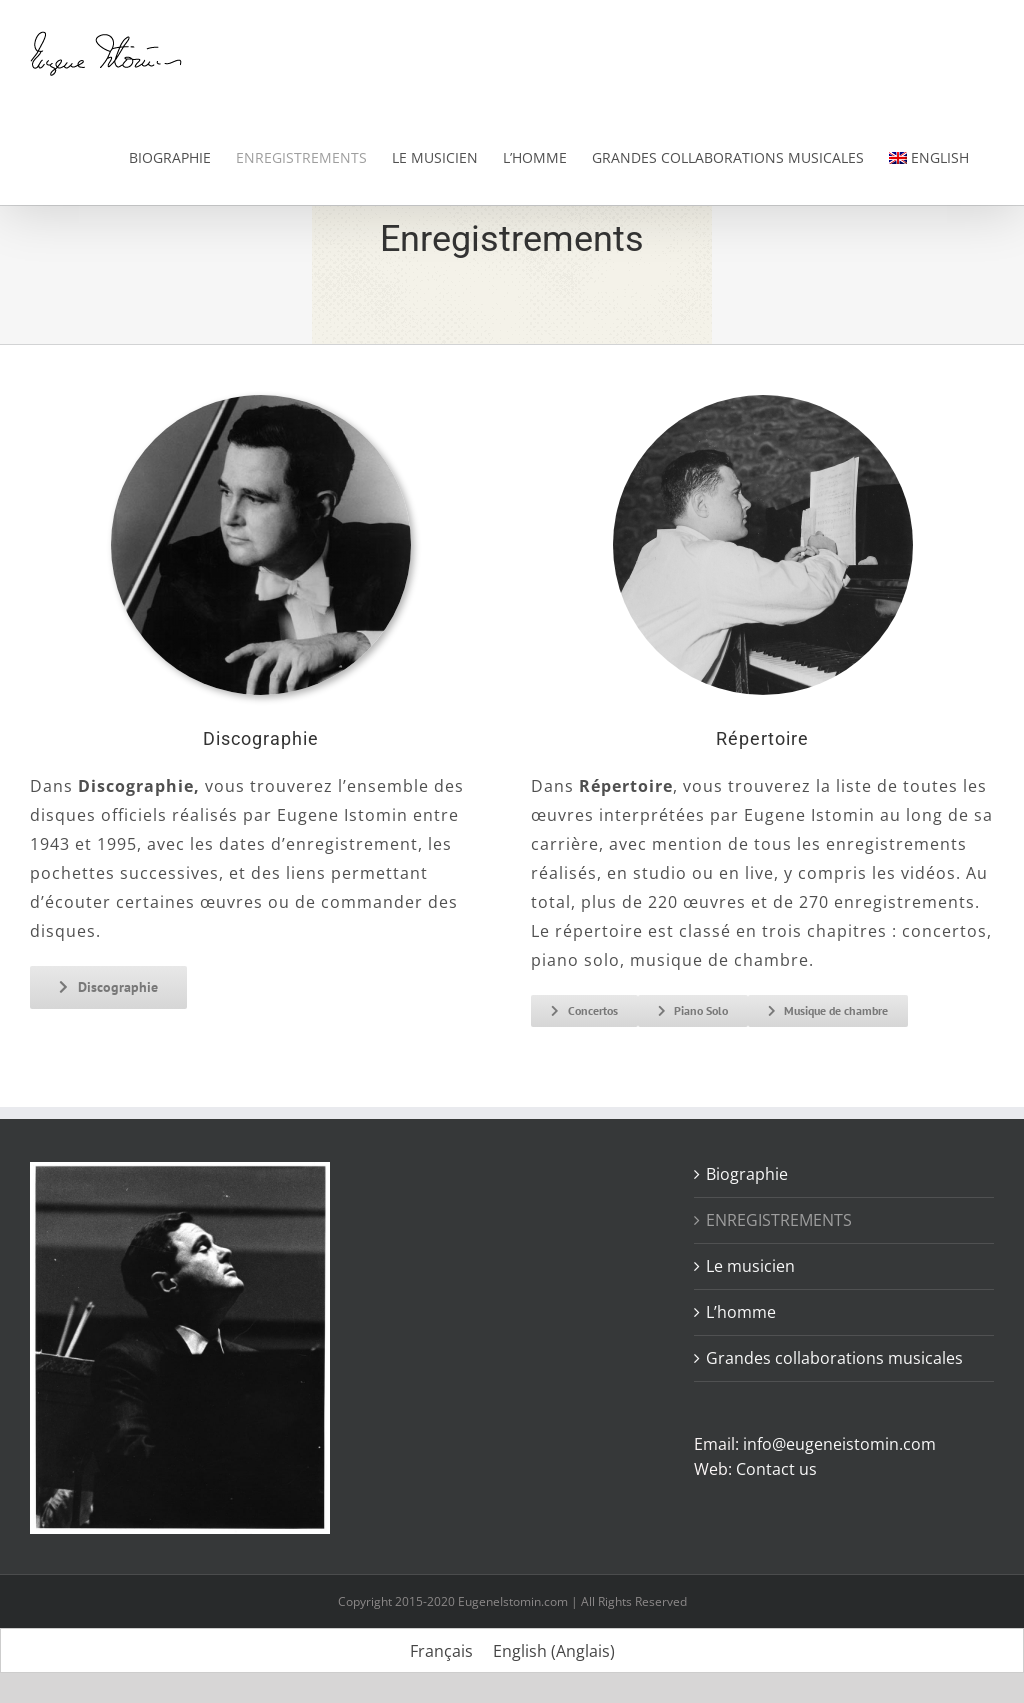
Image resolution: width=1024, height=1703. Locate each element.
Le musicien (750, 1266)
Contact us (776, 1469)
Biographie (747, 1174)
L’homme (741, 1312)
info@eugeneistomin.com (839, 1444)
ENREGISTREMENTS (779, 1220)
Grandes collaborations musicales (834, 1358)
